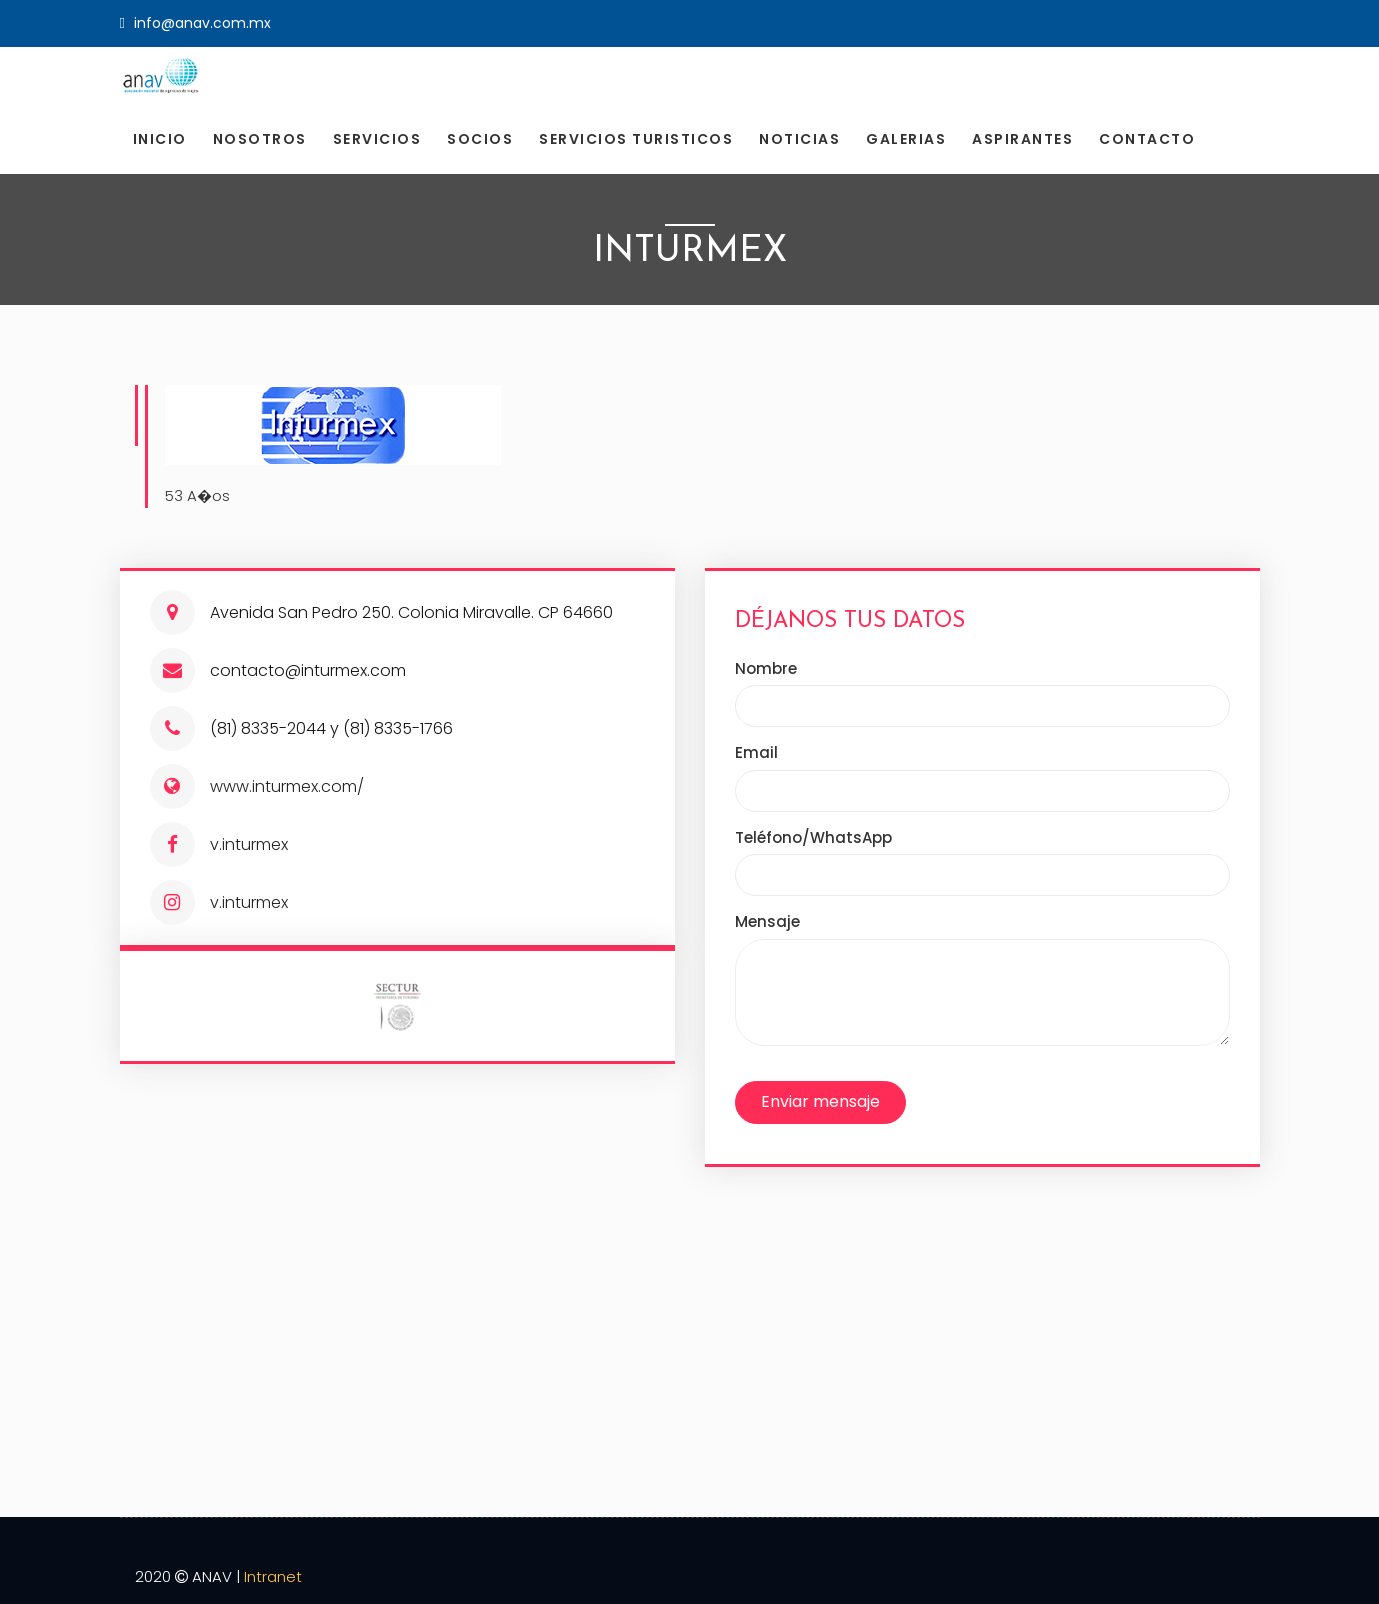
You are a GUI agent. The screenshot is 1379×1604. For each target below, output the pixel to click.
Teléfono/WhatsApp (813, 837)
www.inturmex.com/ (287, 786)
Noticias (799, 139)
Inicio (160, 139)
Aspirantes (1022, 139)
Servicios (377, 139)
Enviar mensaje (820, 1101)
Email (756, 752)
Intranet (273, 1576)
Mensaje (767, 921)
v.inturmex (249, 844)
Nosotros (260, 139)
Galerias (906, 139)
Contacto (1147, 139)
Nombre (766, 668)
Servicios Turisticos (636, 139)
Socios (480, 139)
